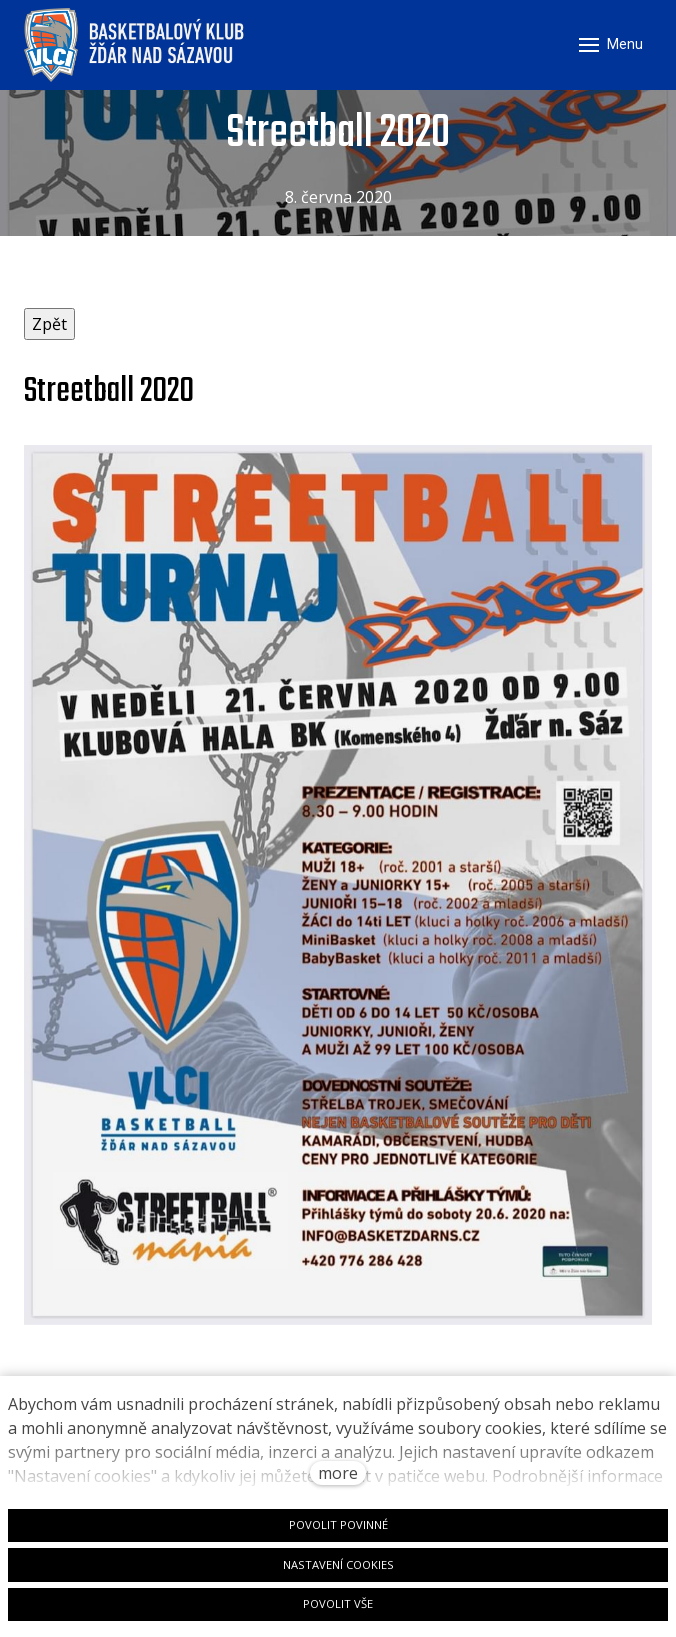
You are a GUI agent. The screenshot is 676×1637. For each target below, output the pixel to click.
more (338, 1473)
